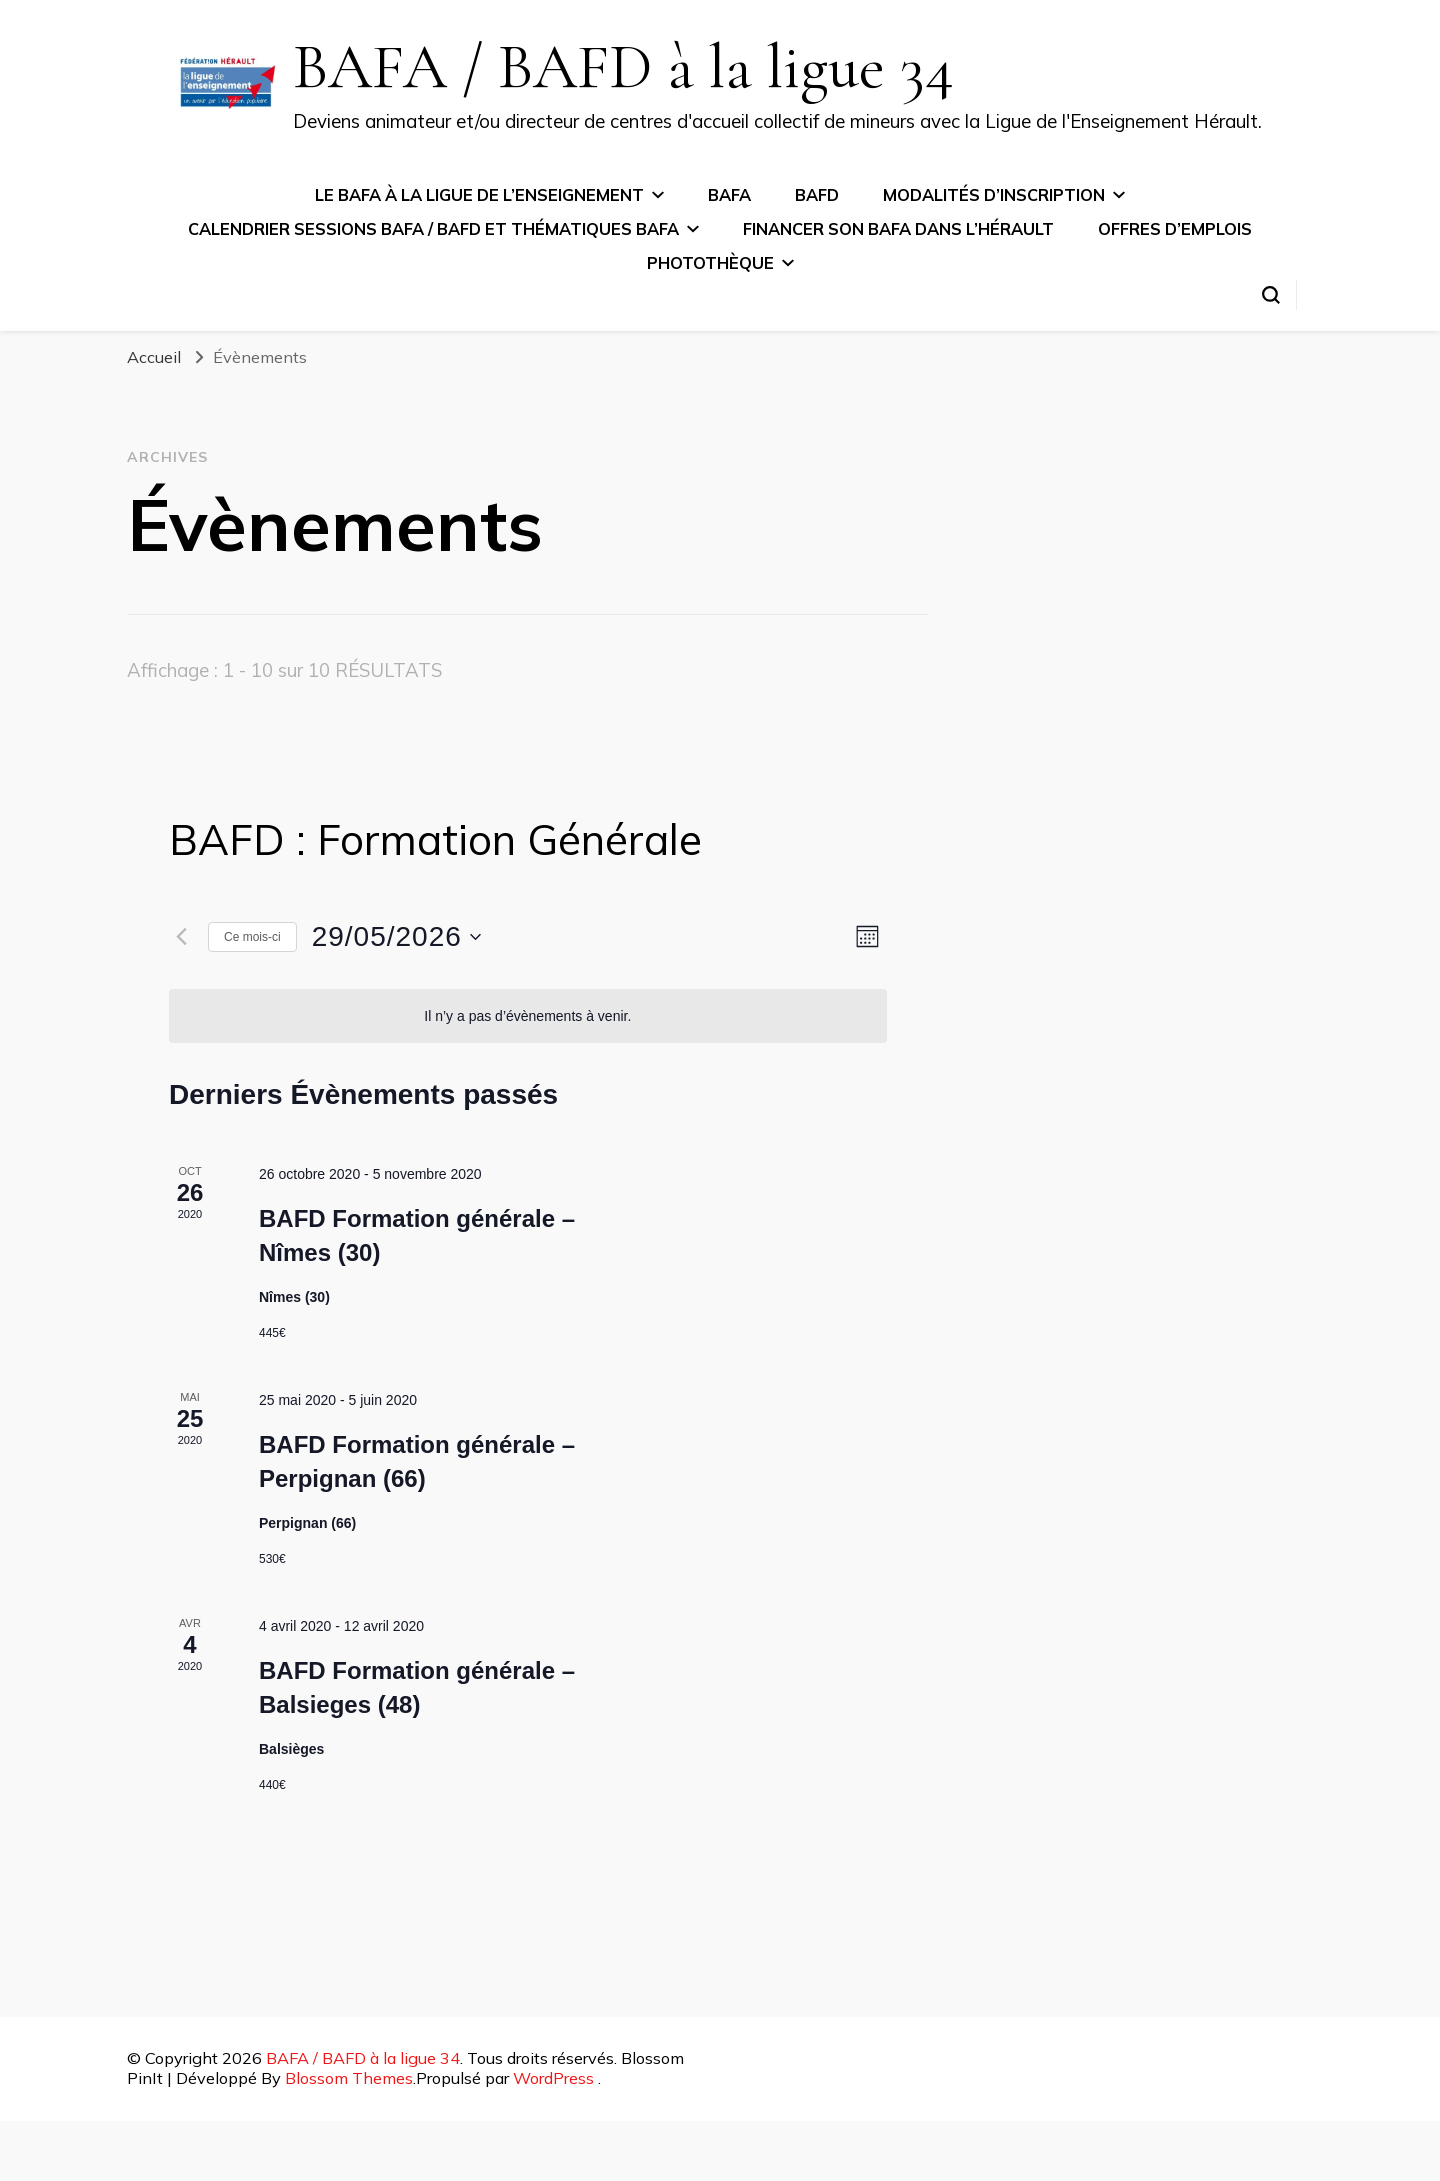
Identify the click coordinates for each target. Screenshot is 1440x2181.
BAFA (729, 195)
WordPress (553, 2078)
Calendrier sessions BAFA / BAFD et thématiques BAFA (433, 229)
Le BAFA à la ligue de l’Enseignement (479, 195)
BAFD (817, 195)
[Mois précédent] (181, 937)
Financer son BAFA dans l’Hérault (898, 229)
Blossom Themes (349, 2078)
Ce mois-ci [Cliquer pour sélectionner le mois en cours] (252, 937)
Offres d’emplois (1175, 229)
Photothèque (710, 263)
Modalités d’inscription (994, 195)
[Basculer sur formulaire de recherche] (1271, 295)
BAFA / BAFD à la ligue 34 (623, 67)
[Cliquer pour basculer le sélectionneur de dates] (396, 937)
